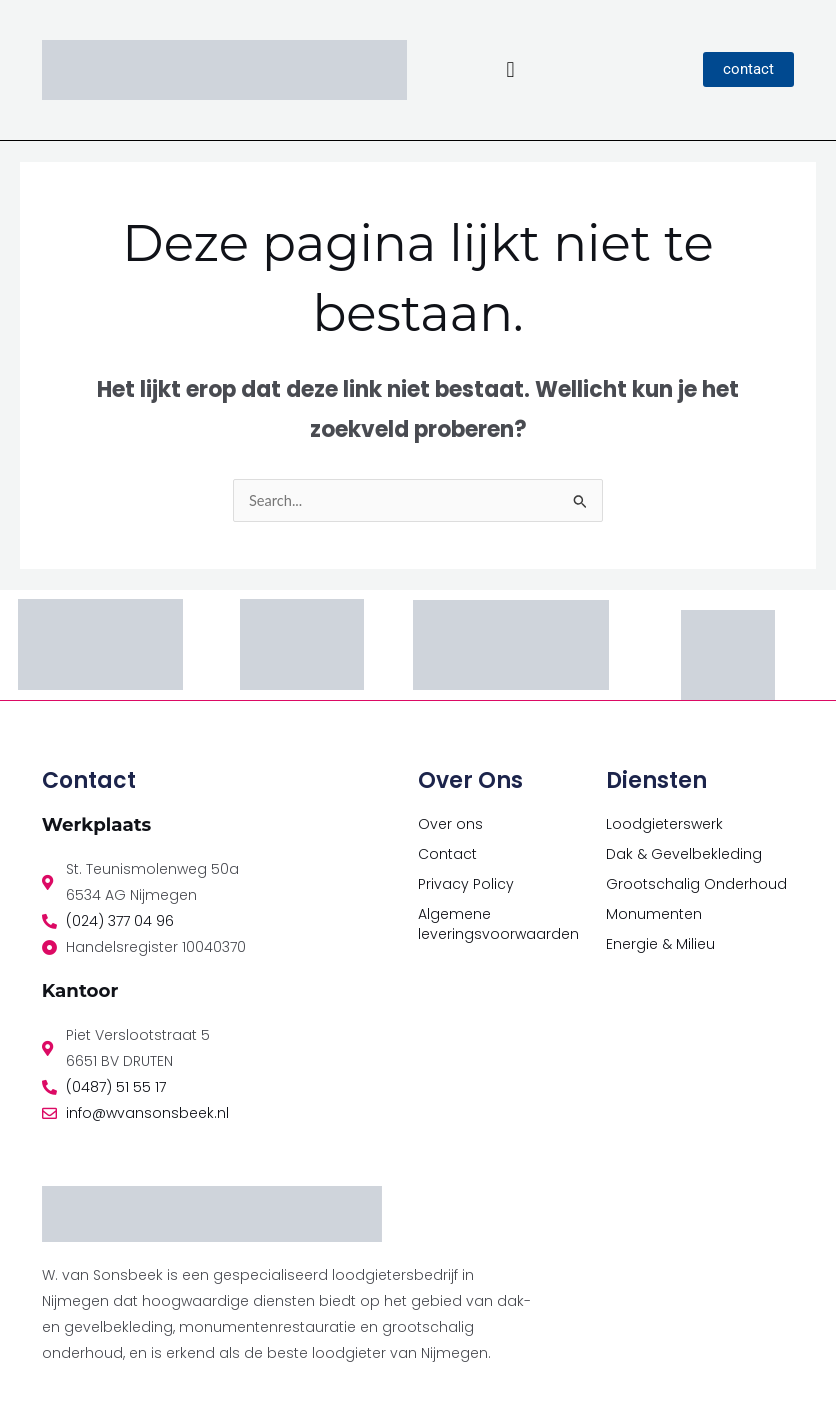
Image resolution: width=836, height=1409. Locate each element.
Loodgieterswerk (664, 824)
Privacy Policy (466, 884)
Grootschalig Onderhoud (696, 884)
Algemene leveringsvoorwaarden (498, 924)
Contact (447, 854)
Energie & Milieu (660, 944)
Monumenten (654, 914)
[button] (510, 69)
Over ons (450, 824)
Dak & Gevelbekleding (684, 854)
